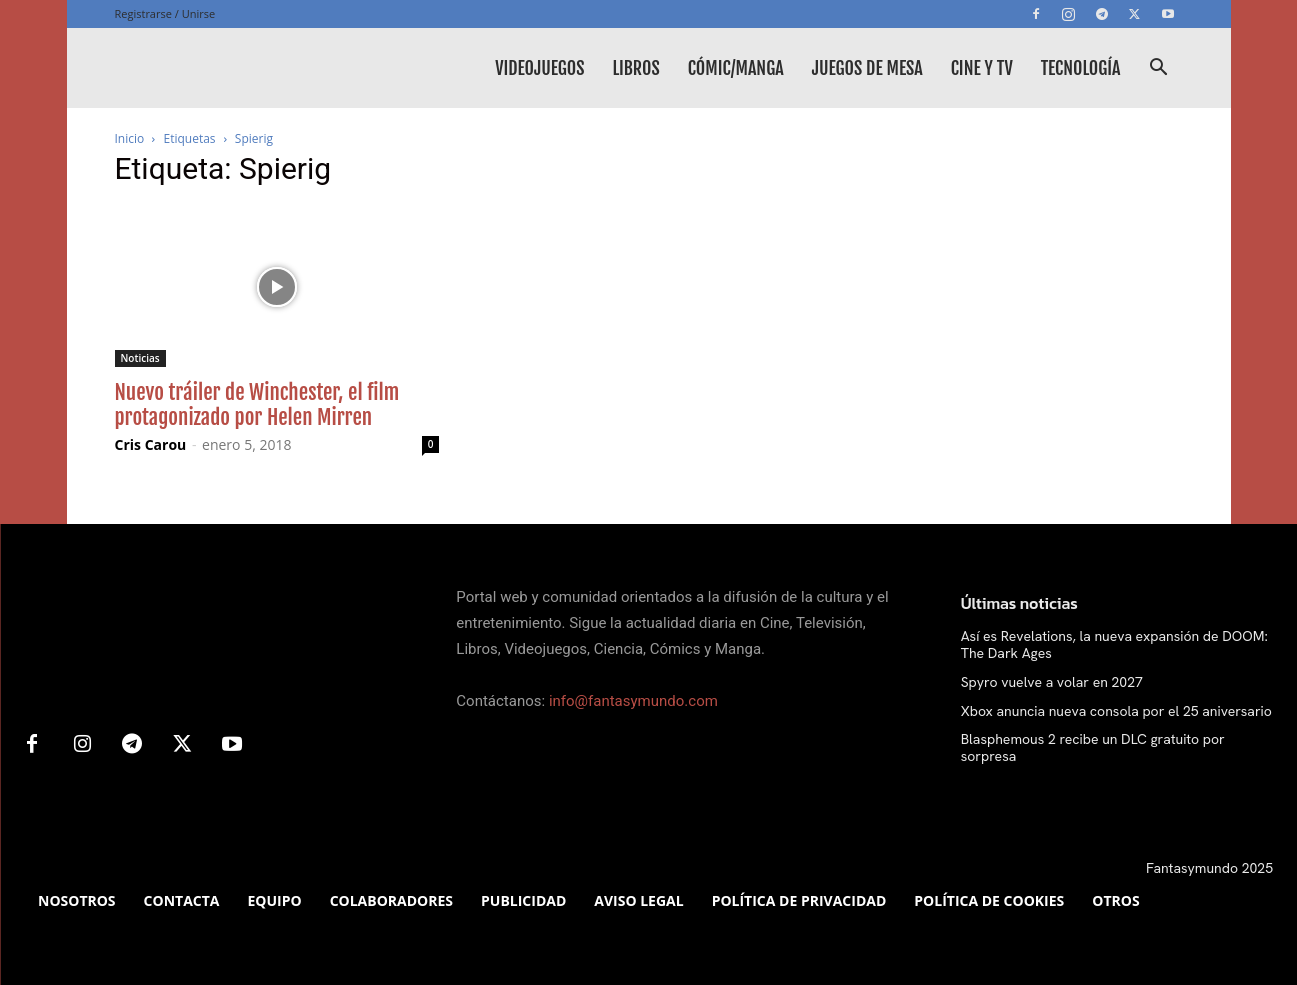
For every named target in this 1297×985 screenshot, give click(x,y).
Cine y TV (982, 68)
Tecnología (1081, 68)
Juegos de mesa (867, 68)
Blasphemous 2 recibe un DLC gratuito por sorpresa (1093, 747)
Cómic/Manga (736, 68)
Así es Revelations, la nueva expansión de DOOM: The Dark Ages (1114, 644)
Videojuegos (539, 68)
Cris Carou (151, 444)
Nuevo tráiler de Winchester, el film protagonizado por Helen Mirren (257, 404)
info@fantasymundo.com (633, 701)
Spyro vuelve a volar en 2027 (1052, 682)
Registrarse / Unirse (165, 13)
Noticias (140, 358)
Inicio (130, 138)
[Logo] (265, 68)
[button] (1159, 69)
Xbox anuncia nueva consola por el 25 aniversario (1116, 711)
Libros (635, 68)
